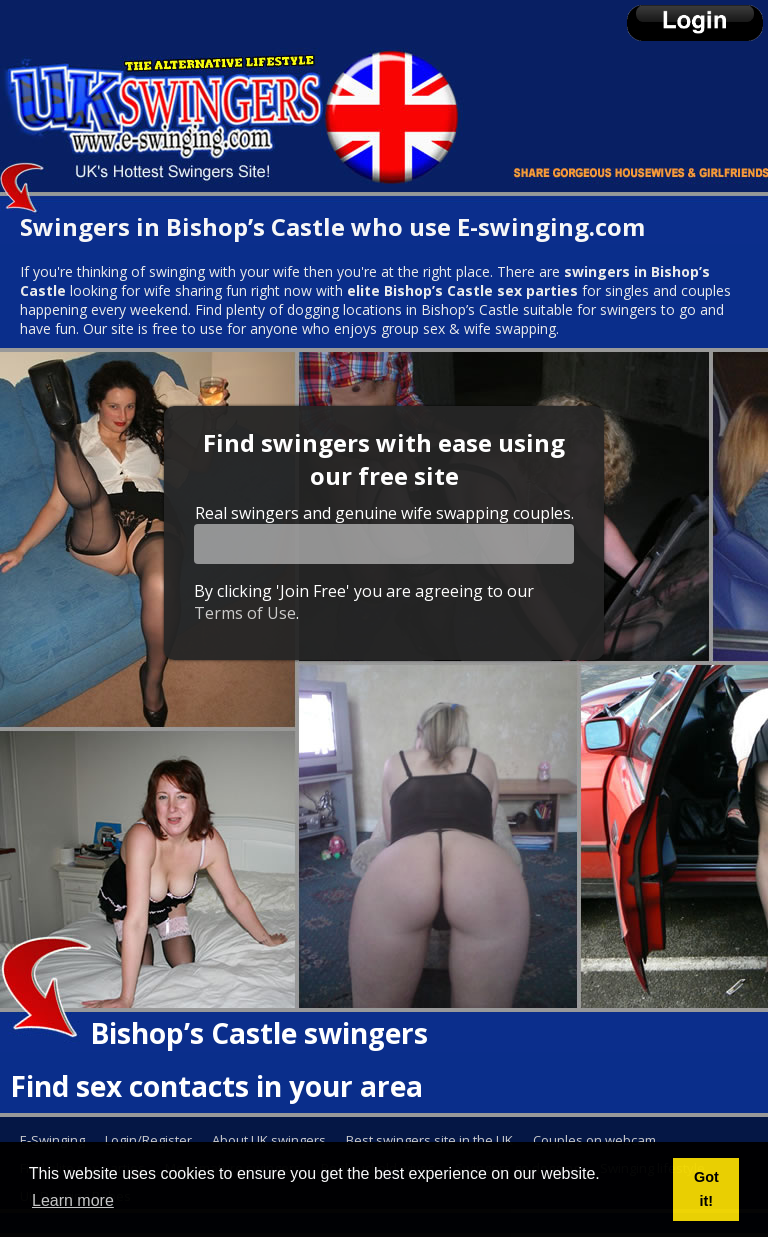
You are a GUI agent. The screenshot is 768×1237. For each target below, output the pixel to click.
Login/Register (148, 1140)
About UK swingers (269, 1140)
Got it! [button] (706, 1189)
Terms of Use (245, 613)
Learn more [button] (73, 1200)
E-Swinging (52, 1140)
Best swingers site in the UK (429, 1140)
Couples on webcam (594, 1140)
